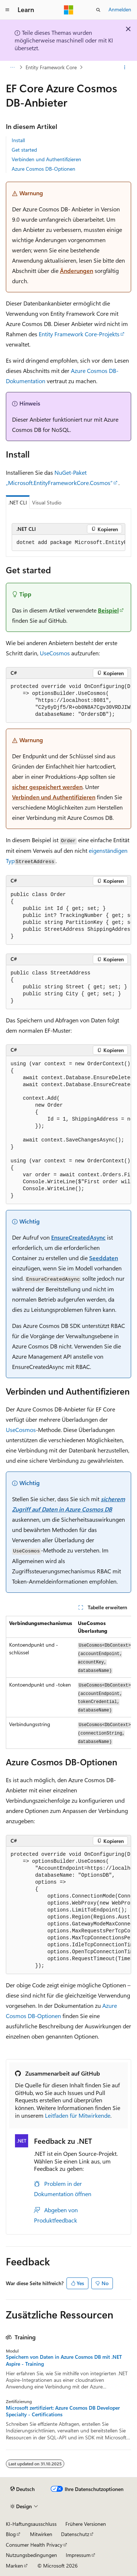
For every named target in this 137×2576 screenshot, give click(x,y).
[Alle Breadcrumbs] (12, 67)
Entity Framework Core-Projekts (79, 334)
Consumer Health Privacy (34, 2544)
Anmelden (120, 9)
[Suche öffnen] (98, 9)
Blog (11, 2534)
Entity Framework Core (51, 67)
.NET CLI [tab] (17, 502)
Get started (24, 149)
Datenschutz (75, 2534)
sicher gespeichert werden (47, 787)
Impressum (78, 2554)
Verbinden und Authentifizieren (46, 159)
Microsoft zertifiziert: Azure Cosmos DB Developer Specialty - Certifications (63, 2411)
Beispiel (108, 610)
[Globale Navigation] (7, 9)
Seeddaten (103, 1258)
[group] (68, 543)
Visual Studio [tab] (46, 502)
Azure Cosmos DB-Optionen (43, 168)
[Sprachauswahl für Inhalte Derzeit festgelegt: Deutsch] (22, 2489)
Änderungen (76, 270)
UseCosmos (55, 653)
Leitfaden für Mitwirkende (77, 2115)
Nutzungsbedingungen (31, 2554)
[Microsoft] (68, 10)
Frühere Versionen (85, 2523)
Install (18, 140)
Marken (14, 2565)
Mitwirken (41, 2534)
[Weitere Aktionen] (124, 67)
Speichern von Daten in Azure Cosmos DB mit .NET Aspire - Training (64, 2360)
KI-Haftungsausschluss (31, 2523)
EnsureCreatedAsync (78, 1237)
